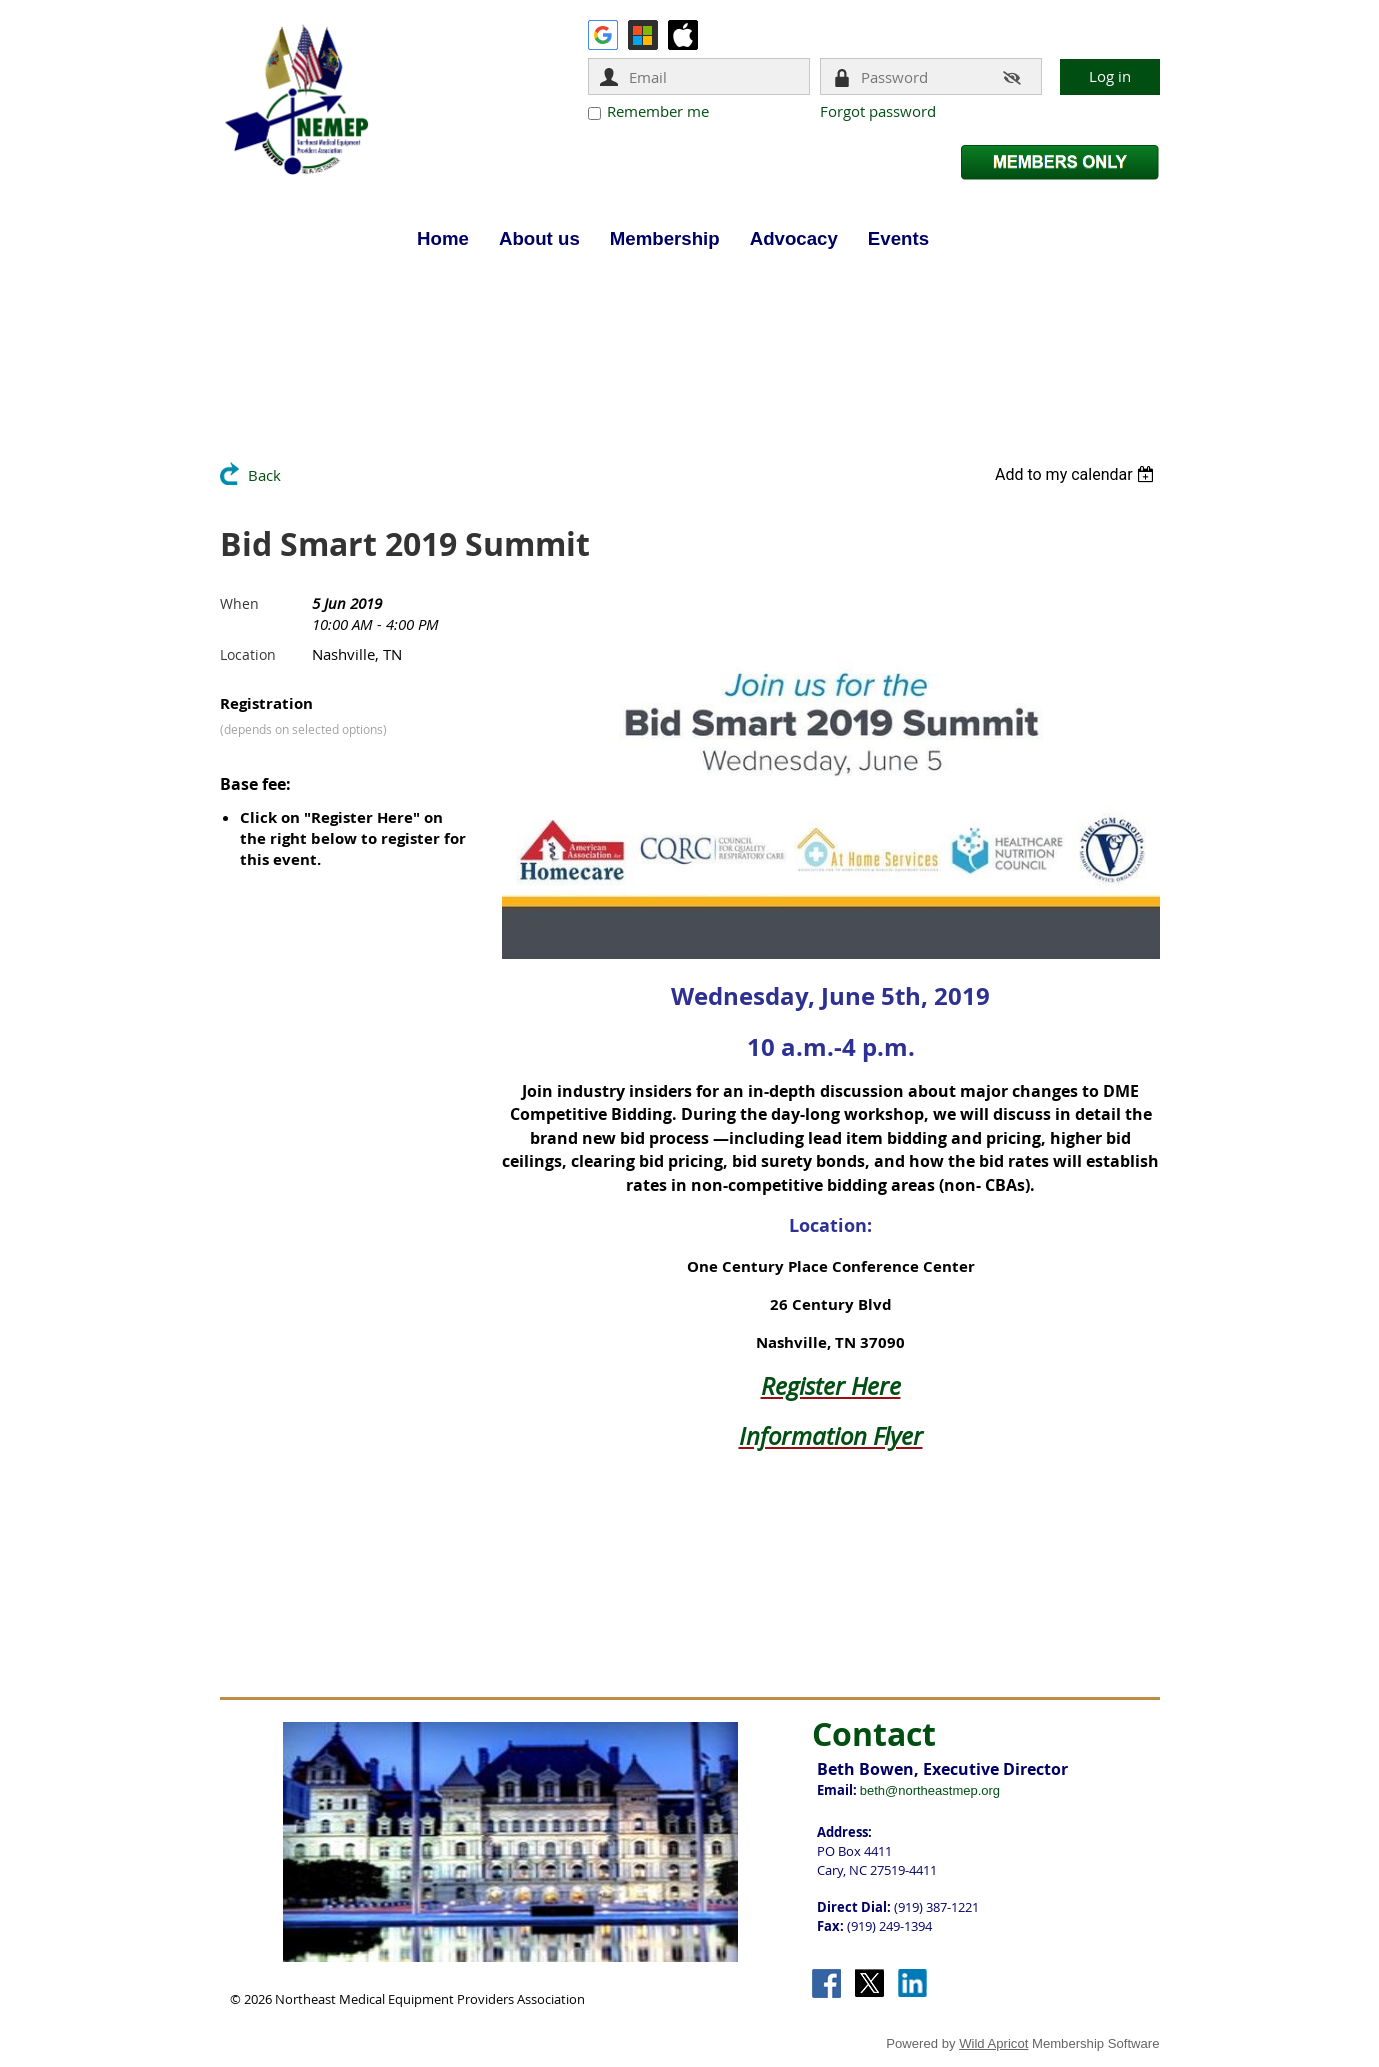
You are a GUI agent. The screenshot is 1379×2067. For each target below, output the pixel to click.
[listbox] (1077, 474)
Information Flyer (831, 1436)
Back (264, 475)
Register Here (831, 1386)
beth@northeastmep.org (930, 1790)
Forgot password (878, 111)
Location (248, 654)
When (239, 603)
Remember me (658, 111)
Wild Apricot (993, 2043)
